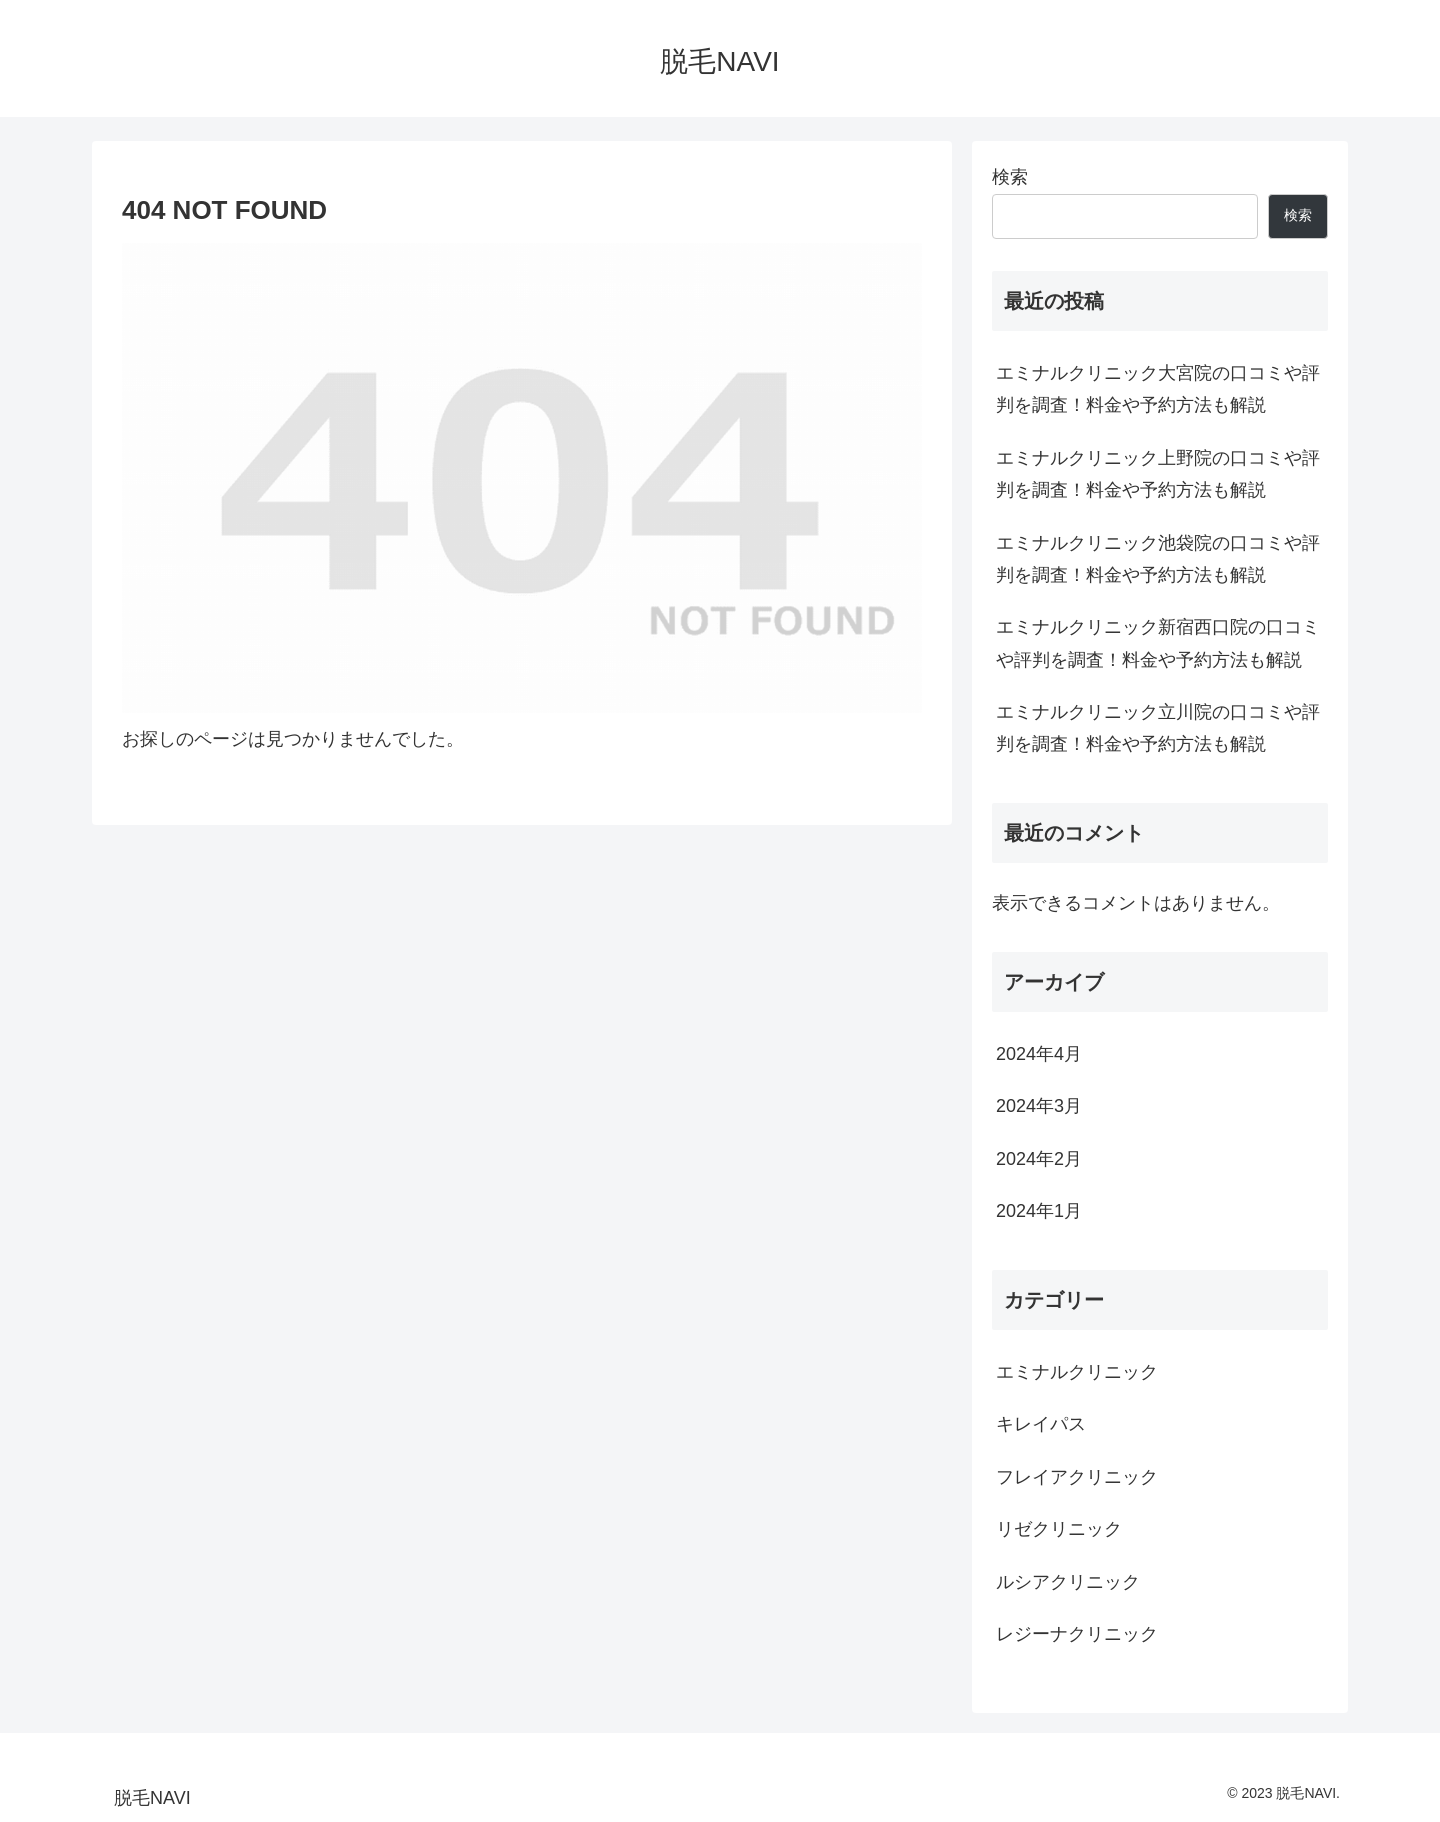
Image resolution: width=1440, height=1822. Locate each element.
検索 (1010, 177)
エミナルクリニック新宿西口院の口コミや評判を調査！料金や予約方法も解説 (1158, 643)
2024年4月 (1039, 1054)
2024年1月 (1039, 1211)
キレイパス (1041, 1424)
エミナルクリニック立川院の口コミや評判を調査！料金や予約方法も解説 (1158, 728)
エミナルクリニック (1077, 1372)
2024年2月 (1039, 1159)
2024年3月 (1039, 1106)
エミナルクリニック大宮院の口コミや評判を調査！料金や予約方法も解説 (1158, 389)
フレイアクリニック (1077, 1477)
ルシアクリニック (1068, 1582)
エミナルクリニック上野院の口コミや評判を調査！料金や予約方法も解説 (1158, 474)
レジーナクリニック (1077, 1634)
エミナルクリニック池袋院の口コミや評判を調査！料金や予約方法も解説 (1158, 559)
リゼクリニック (1059, 1529)
